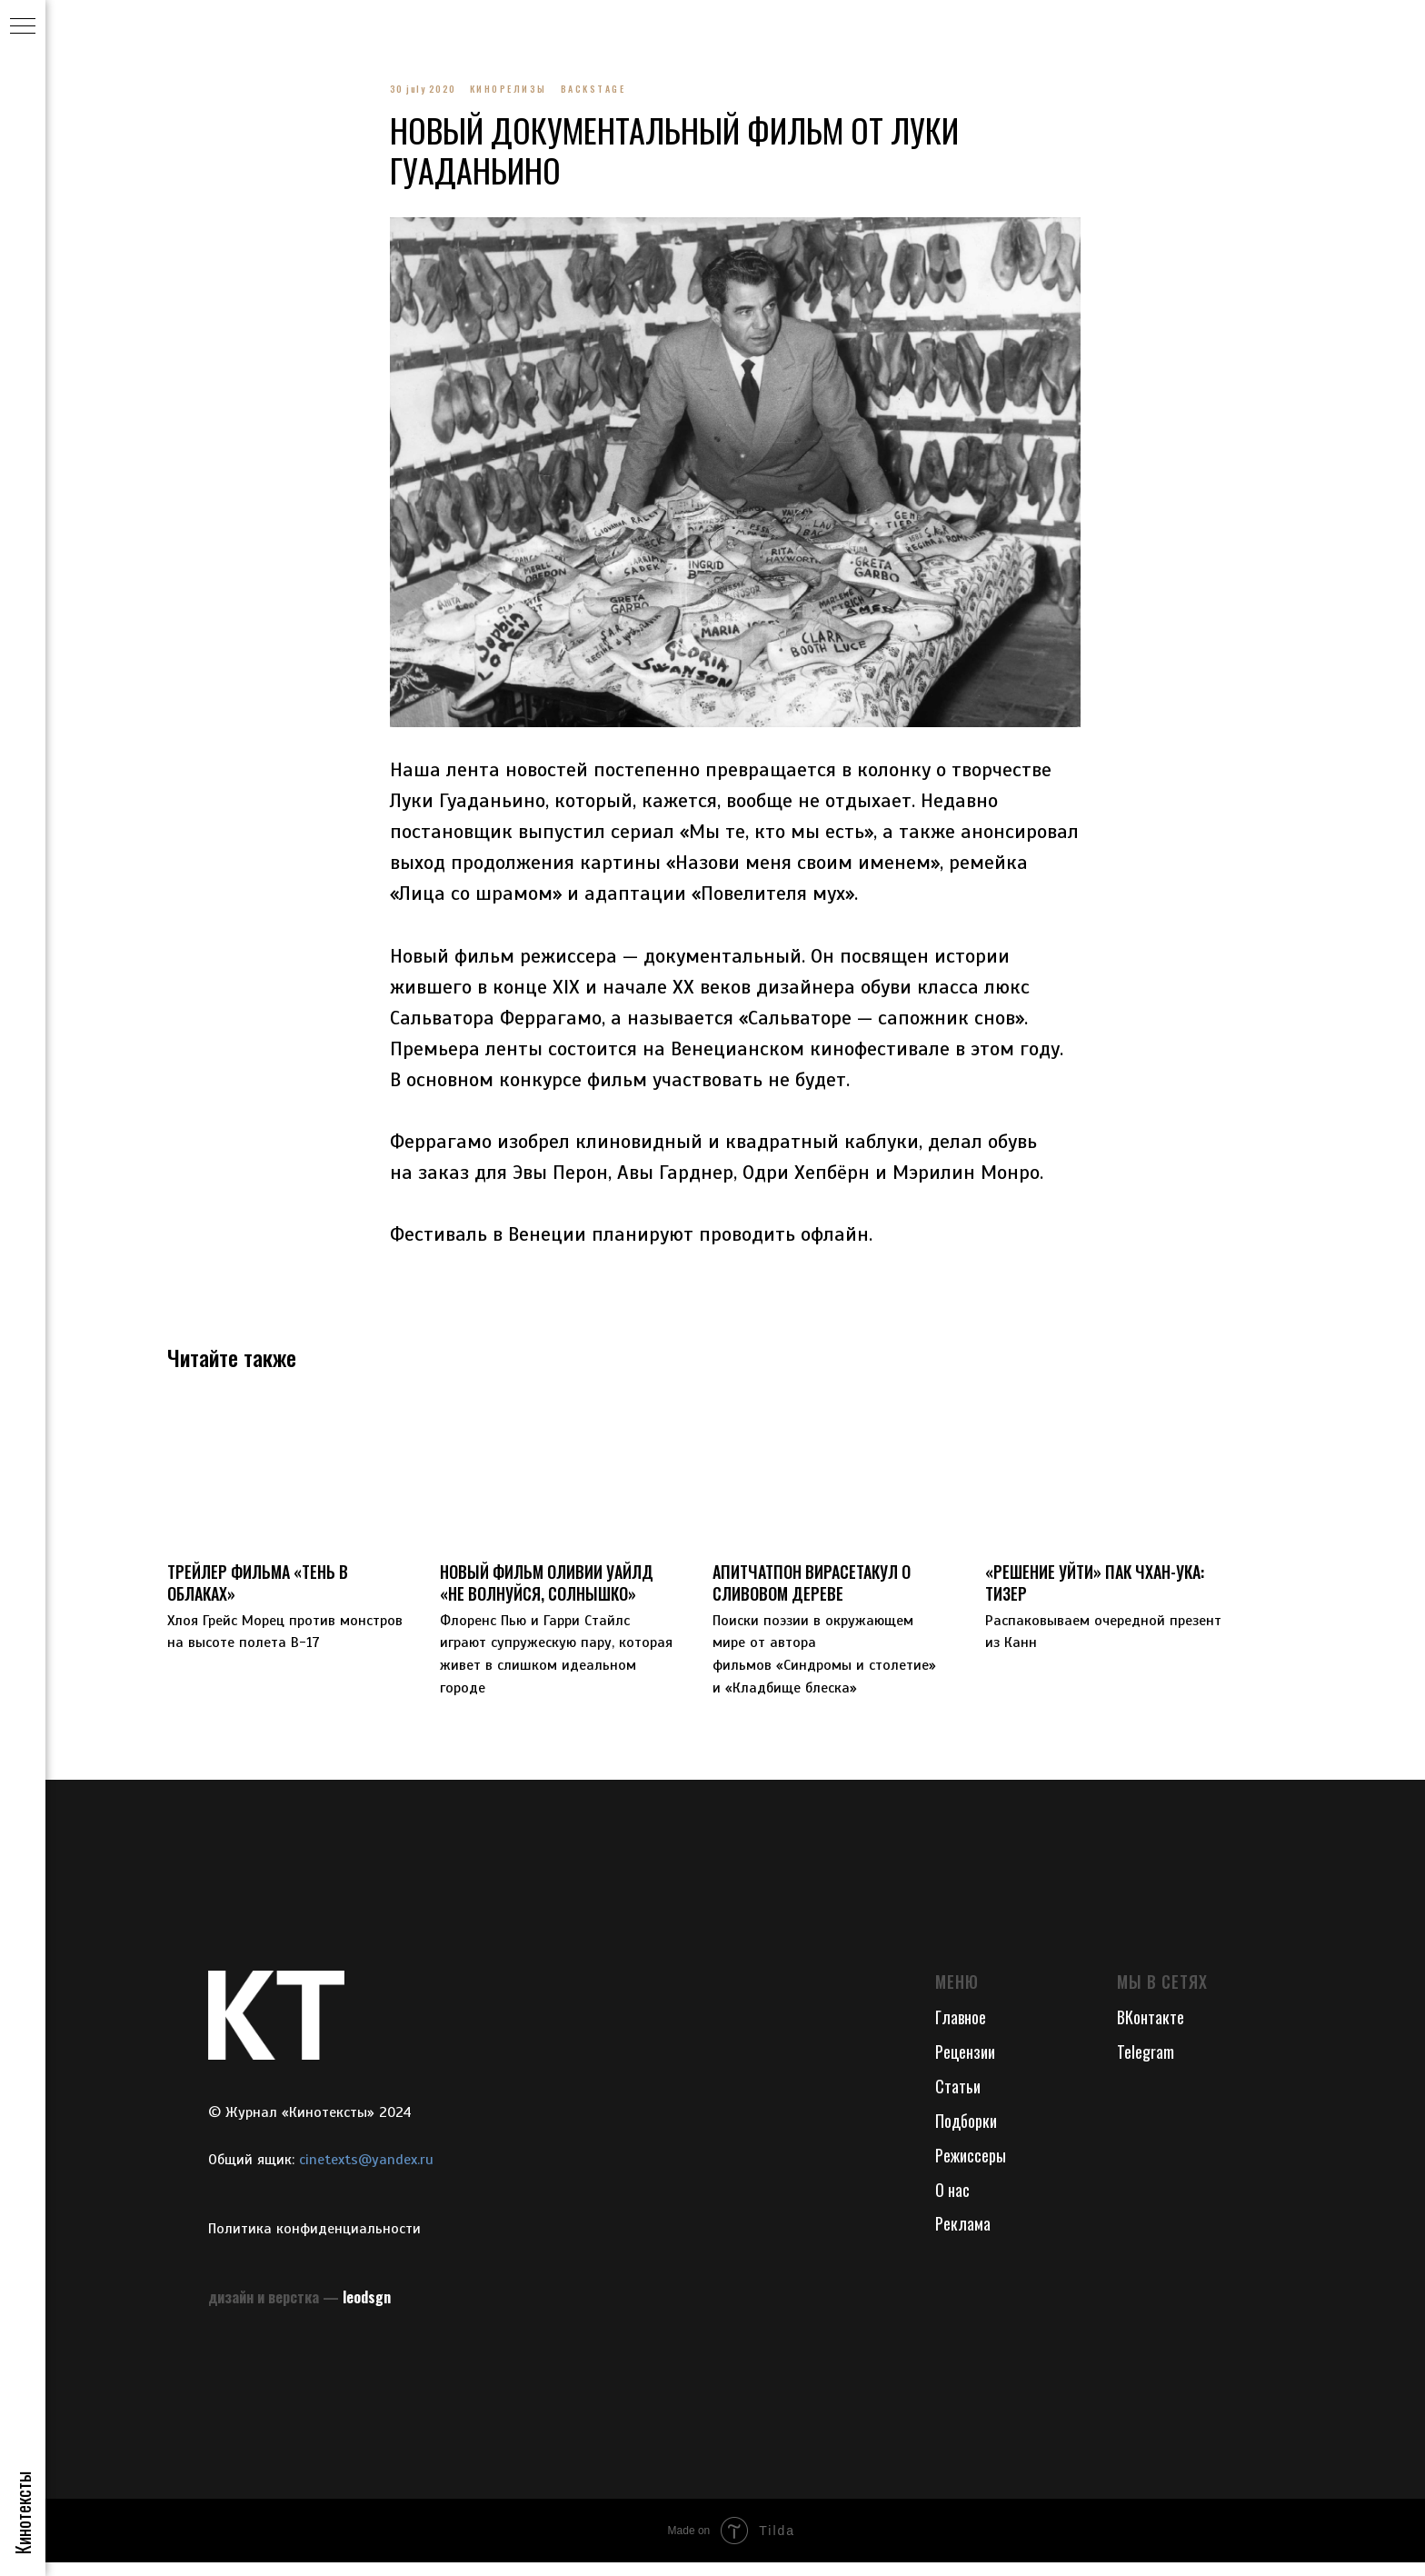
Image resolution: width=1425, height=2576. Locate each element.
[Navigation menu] (22, 27)
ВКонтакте (1150, 2030)
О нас (952, 2202)
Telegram (1145, 2064)
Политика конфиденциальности (314, 2241)
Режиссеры (970, 2168)
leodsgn (367, 2310)
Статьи (958, 2099)
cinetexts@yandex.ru (366, 2172)
